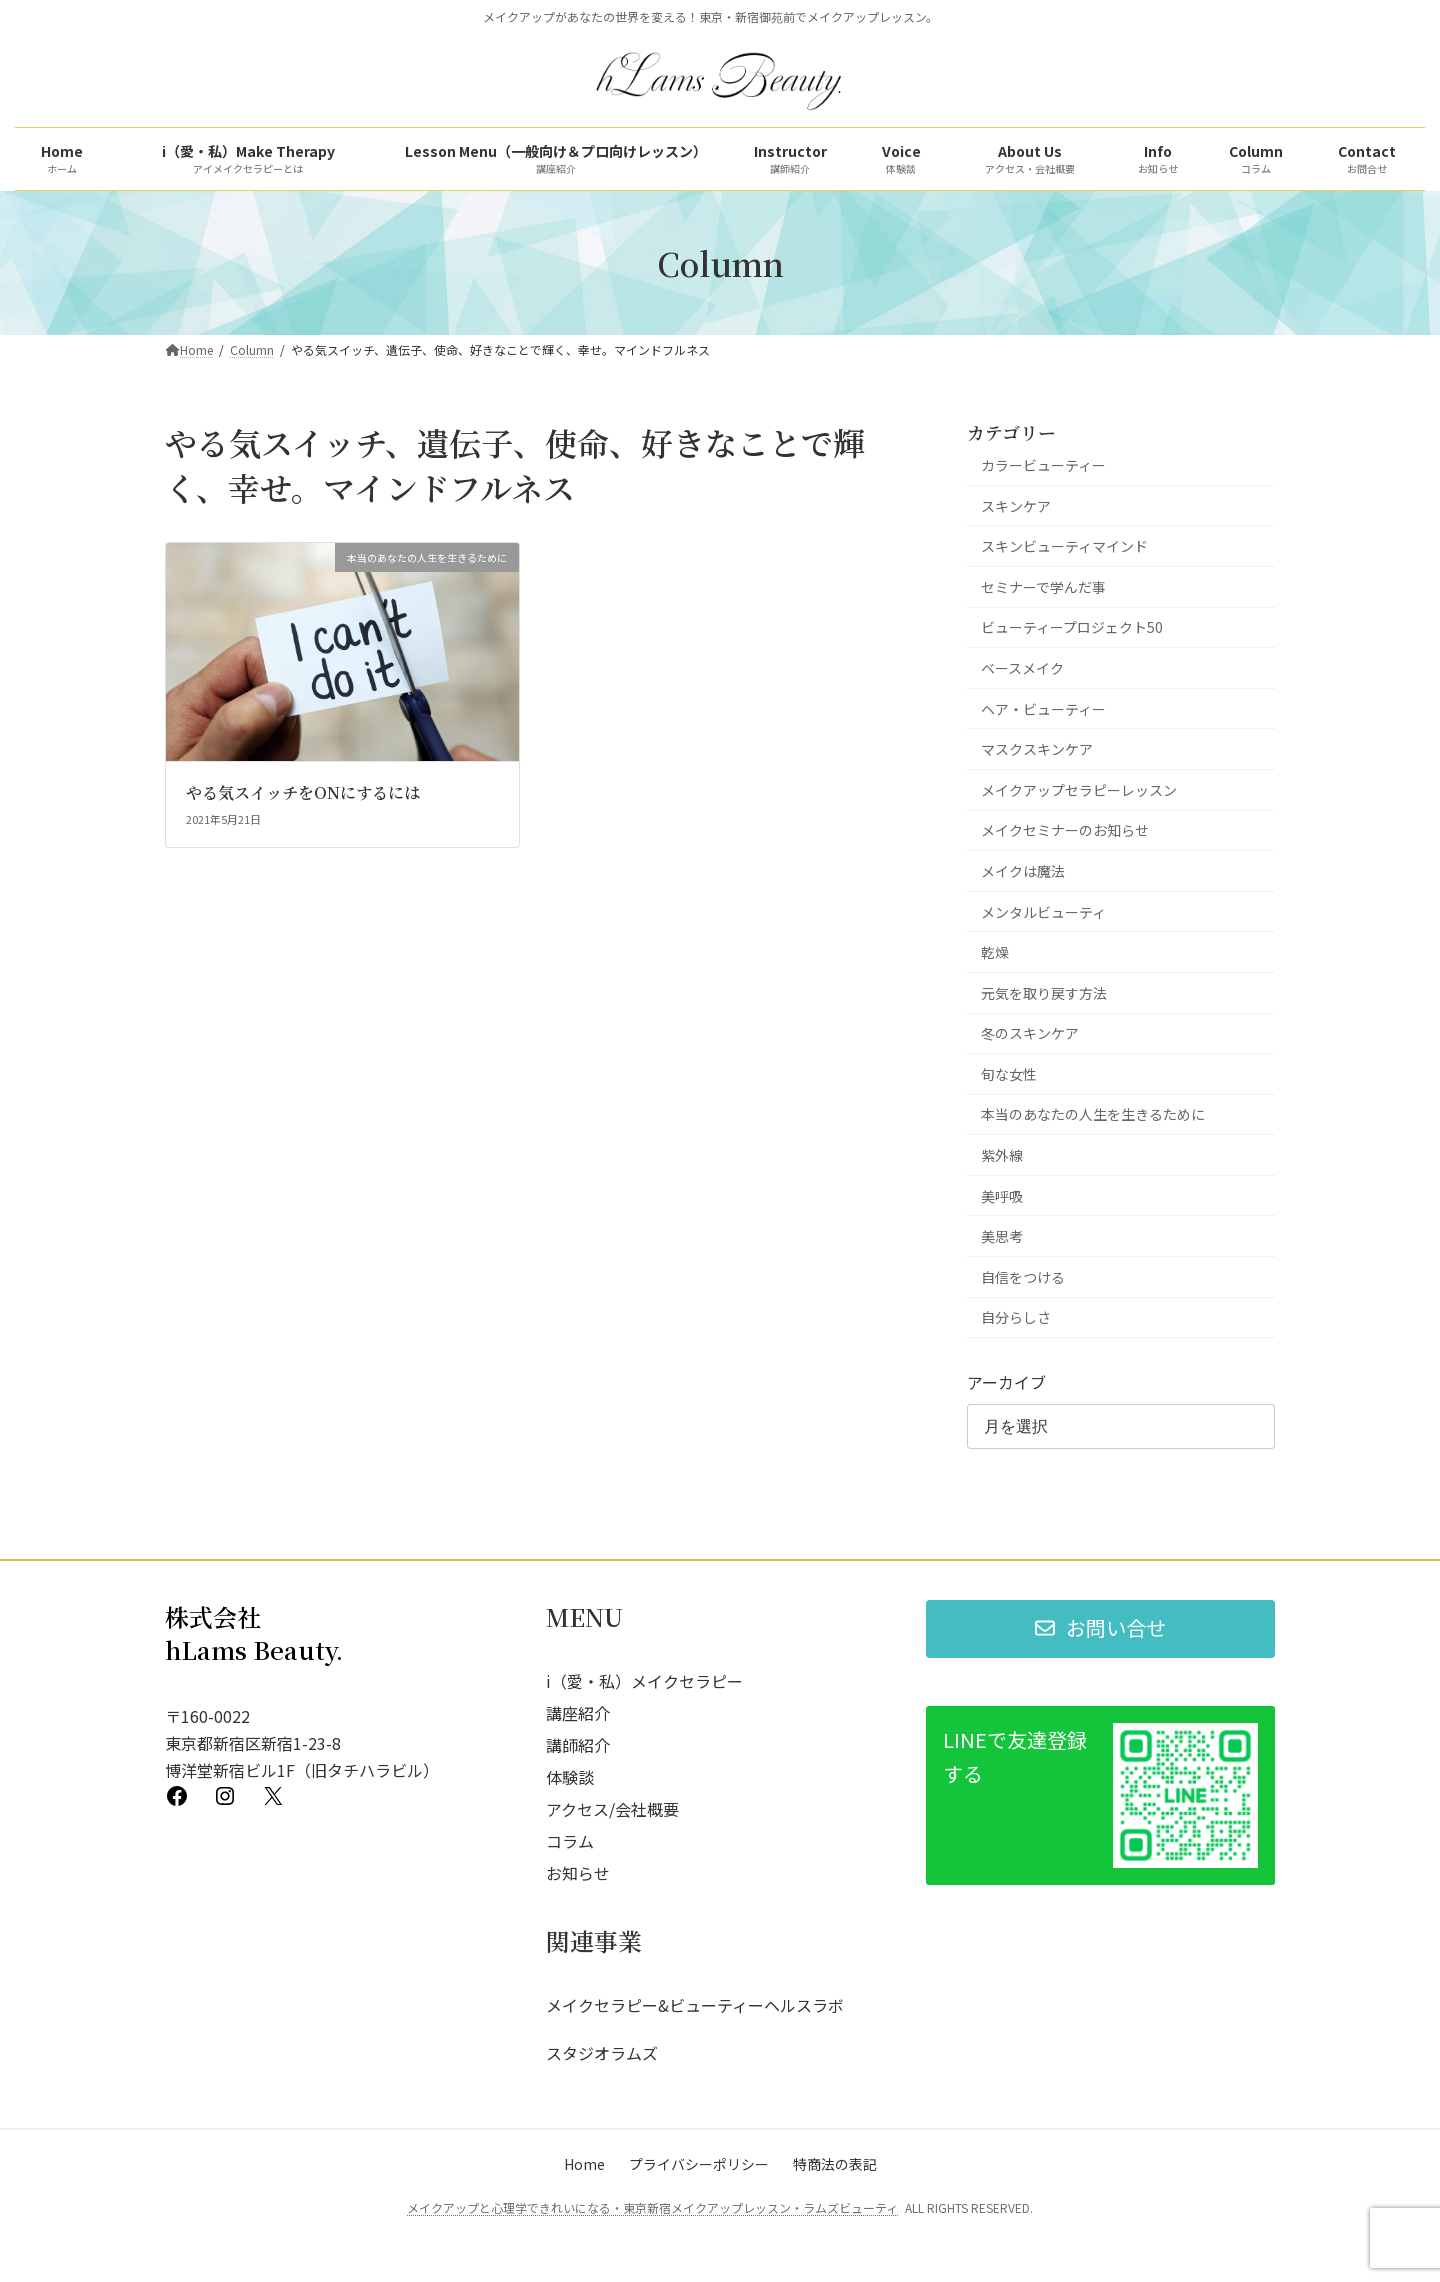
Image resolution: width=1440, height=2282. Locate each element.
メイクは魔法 (1023, 871)
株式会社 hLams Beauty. (254, 1633)
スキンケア (1016, 506)
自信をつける (1023, 1277)
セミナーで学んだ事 (1043, 587)
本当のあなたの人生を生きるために (1093, 1114)
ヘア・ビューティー (1043, 709)
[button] (1100, 1629)
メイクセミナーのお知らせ (1065, 830)
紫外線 (1002, 1155)
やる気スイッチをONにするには (303, 792)
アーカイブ (1006, 1382)
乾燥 (995, 952)
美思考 (1002, 1236)
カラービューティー (1043, 465)
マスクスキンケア (1037, 749)
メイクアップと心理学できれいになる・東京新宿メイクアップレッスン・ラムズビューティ (652, 2207)
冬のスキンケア (1030, 1033)
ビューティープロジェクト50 (1072, 627)
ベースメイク (1022, 668)
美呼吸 (1002, 1196)
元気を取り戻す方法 (1044, 993)
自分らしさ (1016, 1317)
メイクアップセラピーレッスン (1079, 790)
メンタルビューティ (1043, 911)
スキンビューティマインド (1064, 546)
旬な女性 (1009, 1074)
